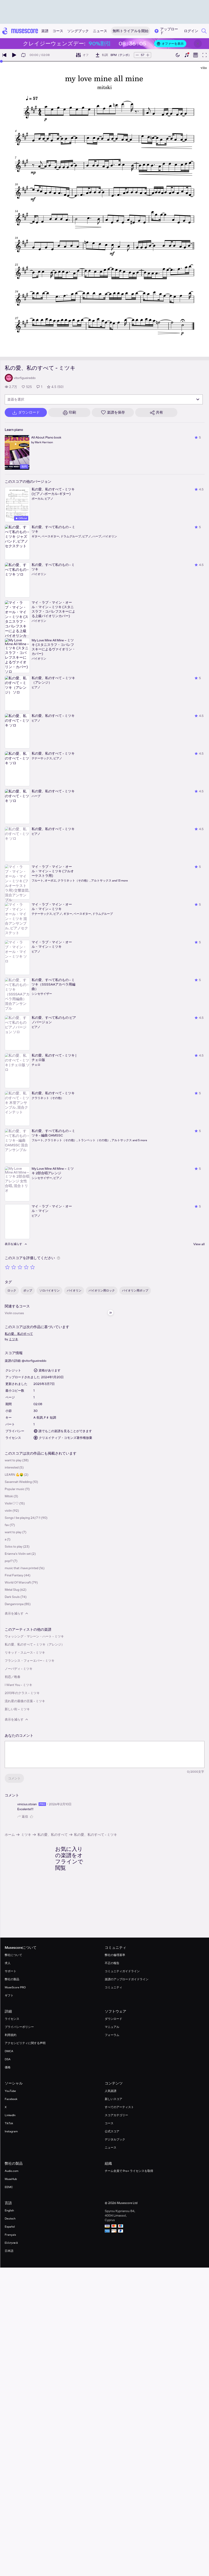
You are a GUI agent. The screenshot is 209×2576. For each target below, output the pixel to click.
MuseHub (11, 2179)
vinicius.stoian (27, 1804)
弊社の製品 (12, 1979)
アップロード (166, 31)
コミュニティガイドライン (122, 1971)
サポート (10, 1971)
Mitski (9, 1496)
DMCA (9, 2051)
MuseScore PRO (15, 1987)
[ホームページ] (20, 31)
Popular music (14, 1489)
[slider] (1, 61)
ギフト (9, 1995)
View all (199, 1244)
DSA (8, 2059)
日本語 (9, 2251)
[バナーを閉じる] (198, 44)
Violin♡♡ (12, 1503)
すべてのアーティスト (119, 2107)
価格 (8, 2067)
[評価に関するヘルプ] (58, 1258)
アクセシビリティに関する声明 (25, 2043)
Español (10, 2226)
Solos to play (13, 1546)
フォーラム (112, 2035)
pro (42, 1804)
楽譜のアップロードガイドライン (126, 1979)
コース (109, 2123)
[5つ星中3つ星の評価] (20, 1267)
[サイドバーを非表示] (110, 1312)
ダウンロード (113, 2018)
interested (12, 1467)
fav (7, 1525)
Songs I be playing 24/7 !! (22, 1517)
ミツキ (13, 1339)
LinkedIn (10, 2115)
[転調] (101, 55)
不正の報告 (112, 1963)
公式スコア (112, 2131)
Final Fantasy (14, 1575)
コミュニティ (113, 1987)
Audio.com (11, 2171)
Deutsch (10, 2218)
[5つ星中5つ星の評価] (32, 1267)
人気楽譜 (110, 2091)
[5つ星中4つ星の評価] (26, 1267)
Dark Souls (12, 1597)
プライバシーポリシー (19, 2027)
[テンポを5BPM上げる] (147, 55)
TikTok (9, 2123)
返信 (22, 1816)
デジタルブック (115, 2139)
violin (8, 1510)
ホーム (10, 1834)
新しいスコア (113, 2099)
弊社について (13, 1955)
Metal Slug (12, 1589)
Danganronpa (14, 1604)
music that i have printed (21, 1568)
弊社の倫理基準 (115, 1955)
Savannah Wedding (18, 1482)
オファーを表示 (170, 43)
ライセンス (12, 2018)
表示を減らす (17, 1613)
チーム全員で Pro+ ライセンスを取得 (129, 2171)
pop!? (9, 1561)
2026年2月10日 (60, 1804)
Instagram (11, 2131)
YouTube (10, 2091)
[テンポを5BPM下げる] (137, 55)
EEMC (9, 2187)
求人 (8, 1963)
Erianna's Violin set (18, 1553)
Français (10, 2234)
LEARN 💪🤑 (14, 1474)
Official (21, 518)
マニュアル (112, 2027)
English (9, 2210)
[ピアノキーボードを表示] (186, 55)
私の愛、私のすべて (19, 1334)
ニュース (110, 2147)
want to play (13, 1460)
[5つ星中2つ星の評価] (13, 1267)
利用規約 (10, 2035)
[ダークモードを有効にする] (177, 55)
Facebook (11, 2099)
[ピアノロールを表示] (195, 55)
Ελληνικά (11, 2242)
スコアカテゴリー (116, 2115)
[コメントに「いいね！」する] (32, 1816)
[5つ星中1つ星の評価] (7, 1267)
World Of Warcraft (18, 1582)
